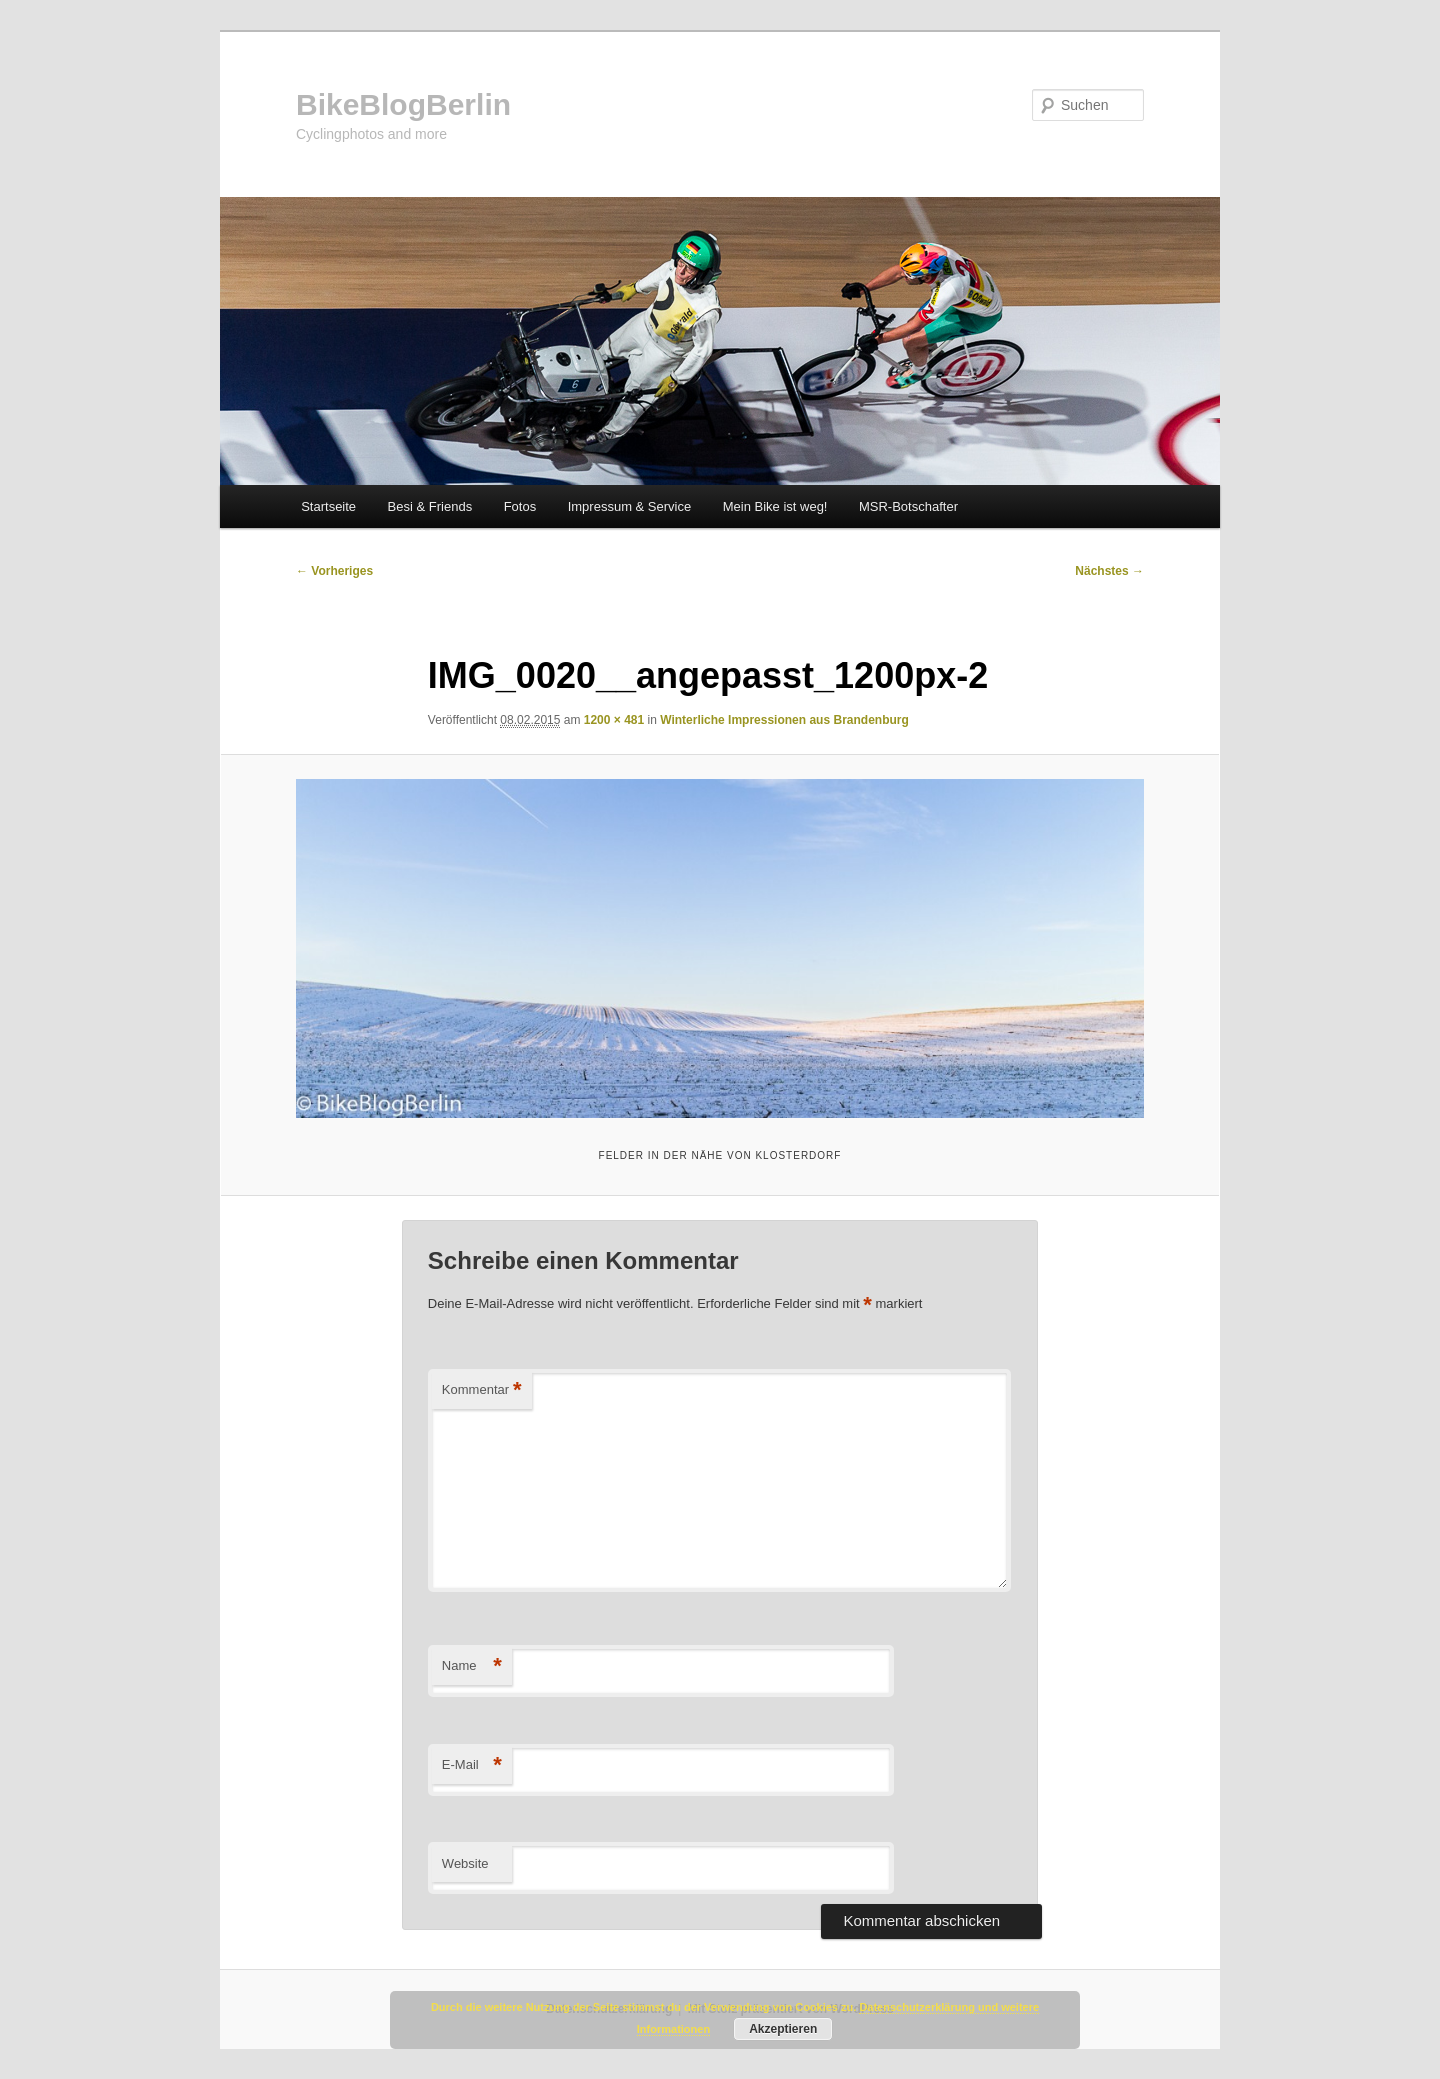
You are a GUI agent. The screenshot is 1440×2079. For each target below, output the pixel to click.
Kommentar (482, 1390)
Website (465, 1863)
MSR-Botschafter (908, 506)
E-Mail (472, 1765)
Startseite (328, 506)
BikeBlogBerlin (403, 104)
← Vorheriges (334, 571)
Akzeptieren (783, 2029)
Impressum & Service (630, 506)
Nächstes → (1109, 571)
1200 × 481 (614, 720)
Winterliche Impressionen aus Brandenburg (784, 720)
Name (472, 1666)
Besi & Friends (430, 506)
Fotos (520, 506)
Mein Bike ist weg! (775, 506)
